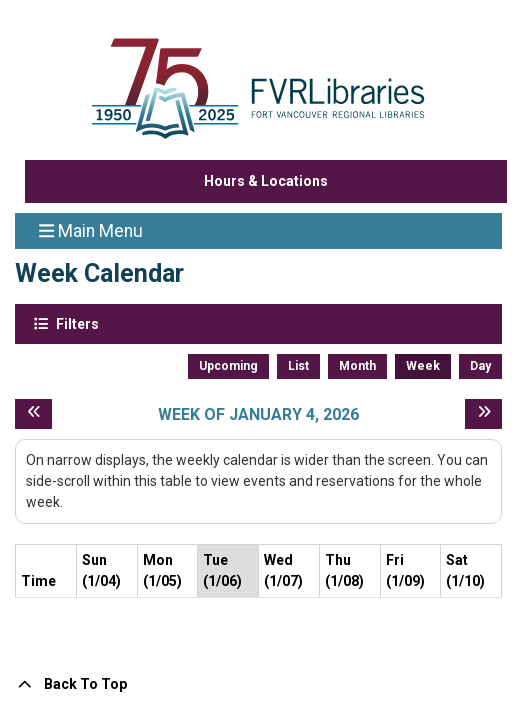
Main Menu (91, 230)
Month (357, 366)
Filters (76, 323)
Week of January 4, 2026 (258, 414)
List (298, 366)
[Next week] (483, 414)
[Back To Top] (258, 684)
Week (423, 366)
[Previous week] (33, 414)
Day (480, 366)
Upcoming (228, 366)
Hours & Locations (266, 181)
